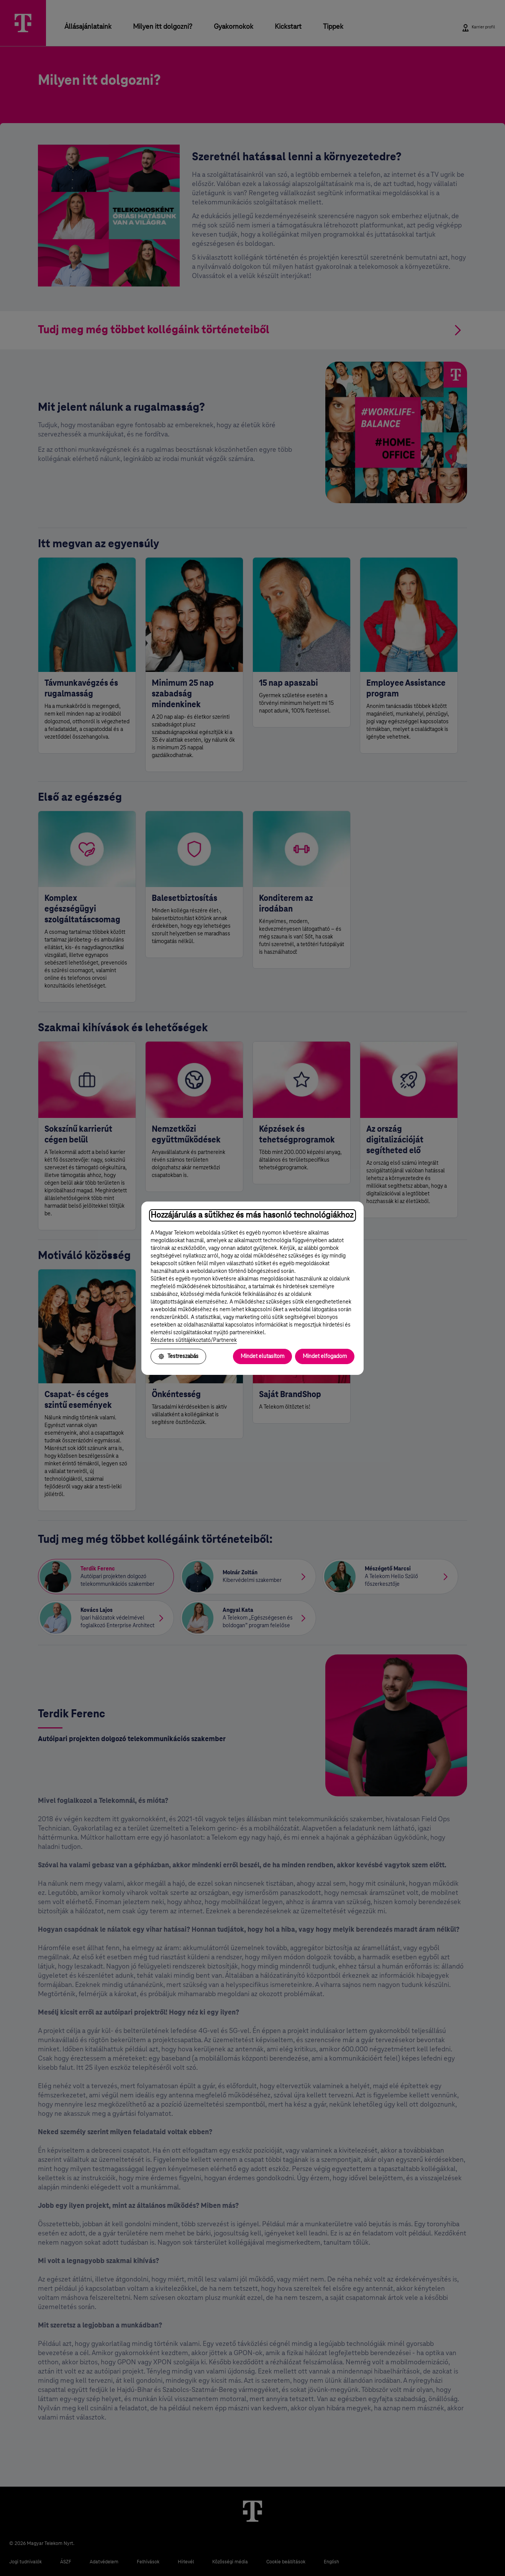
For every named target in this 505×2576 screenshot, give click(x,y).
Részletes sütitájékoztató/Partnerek (194, 1340)
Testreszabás (178, 1356)
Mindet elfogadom (325, 1356)
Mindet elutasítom (262, 1356)
